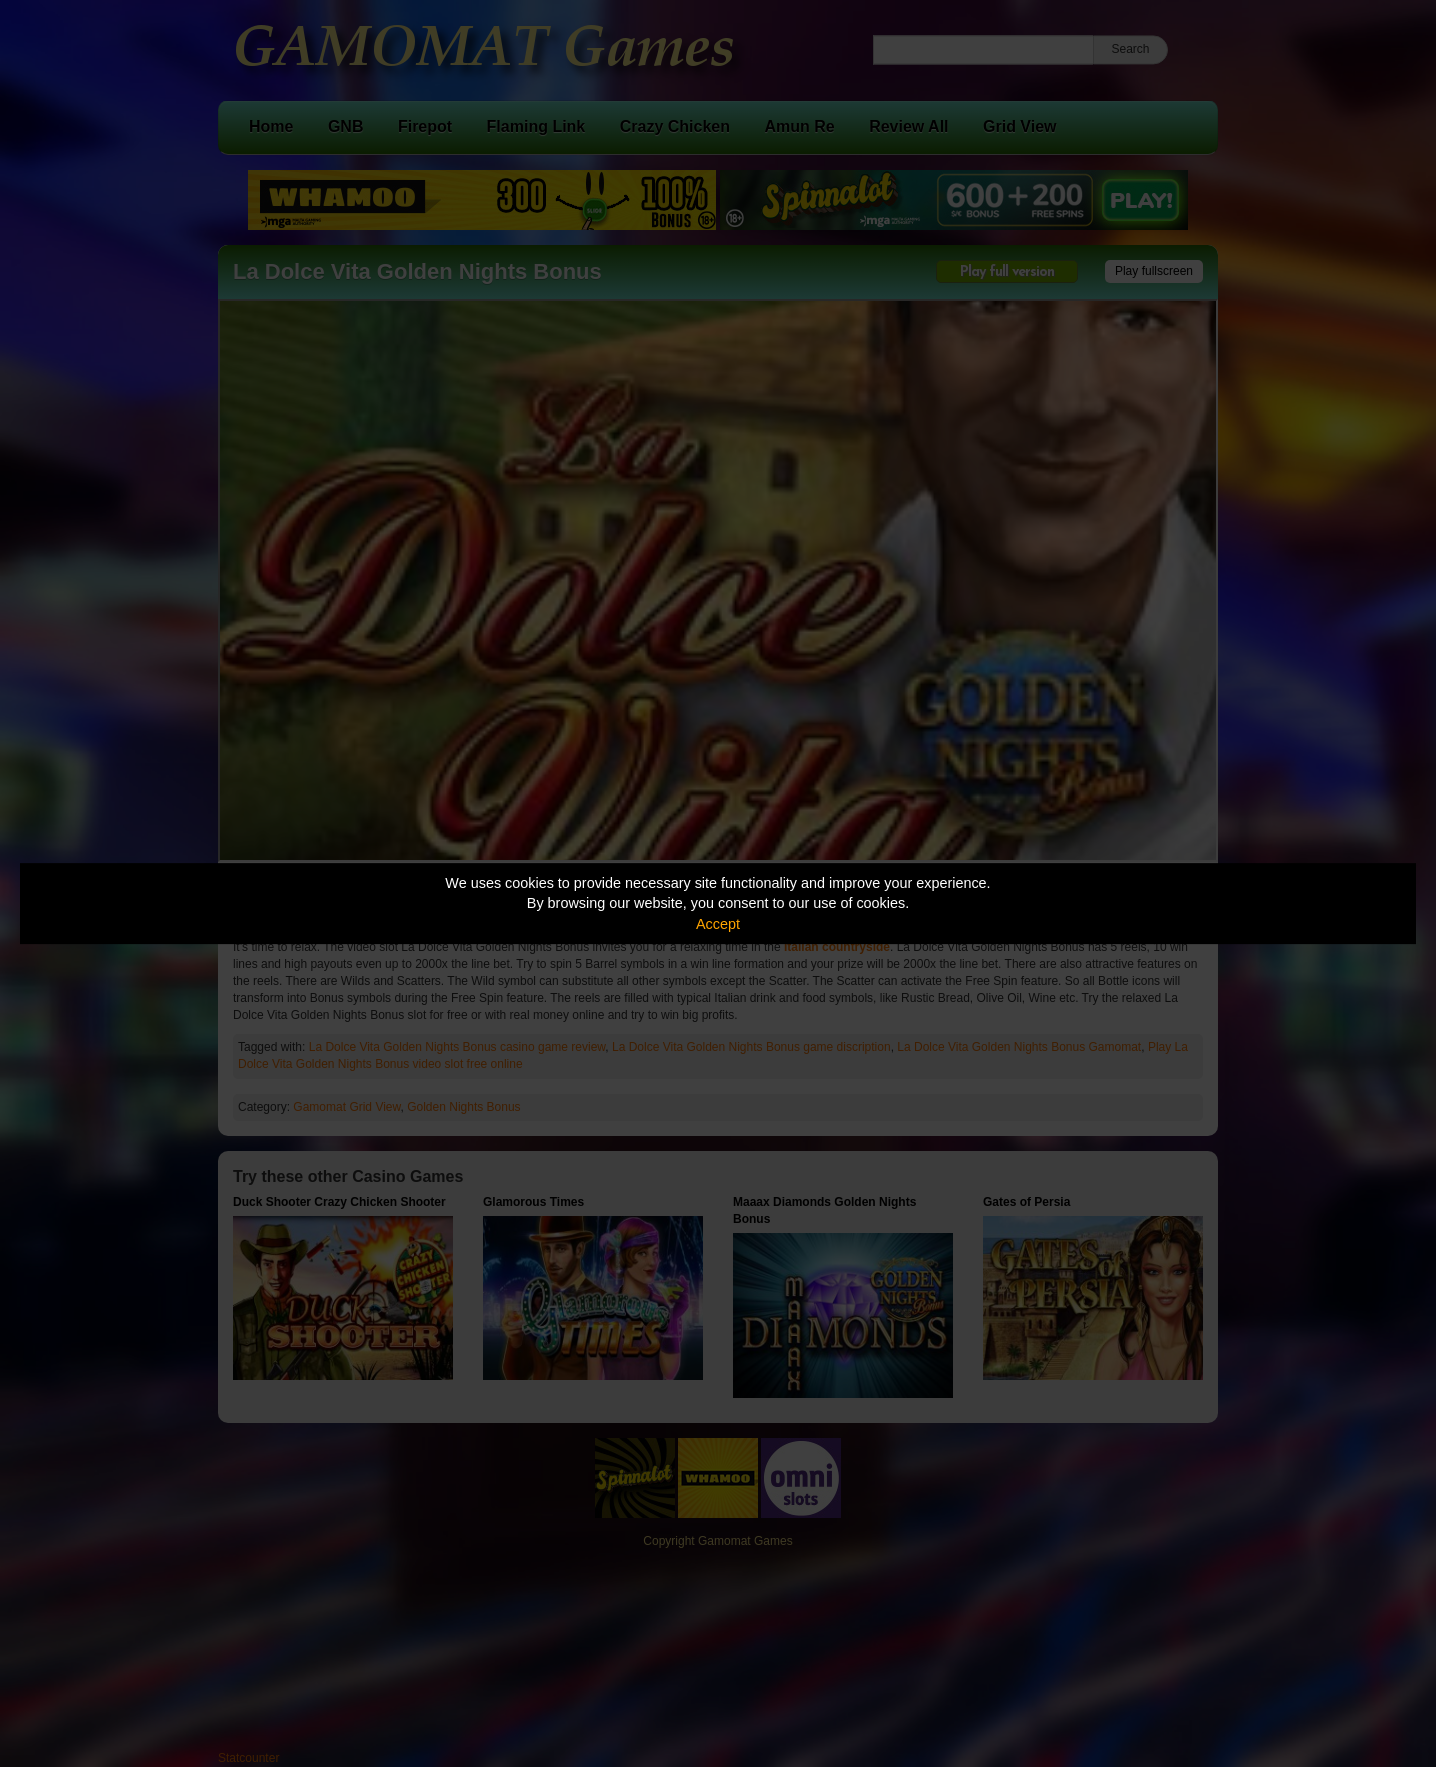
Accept (718, 924)
